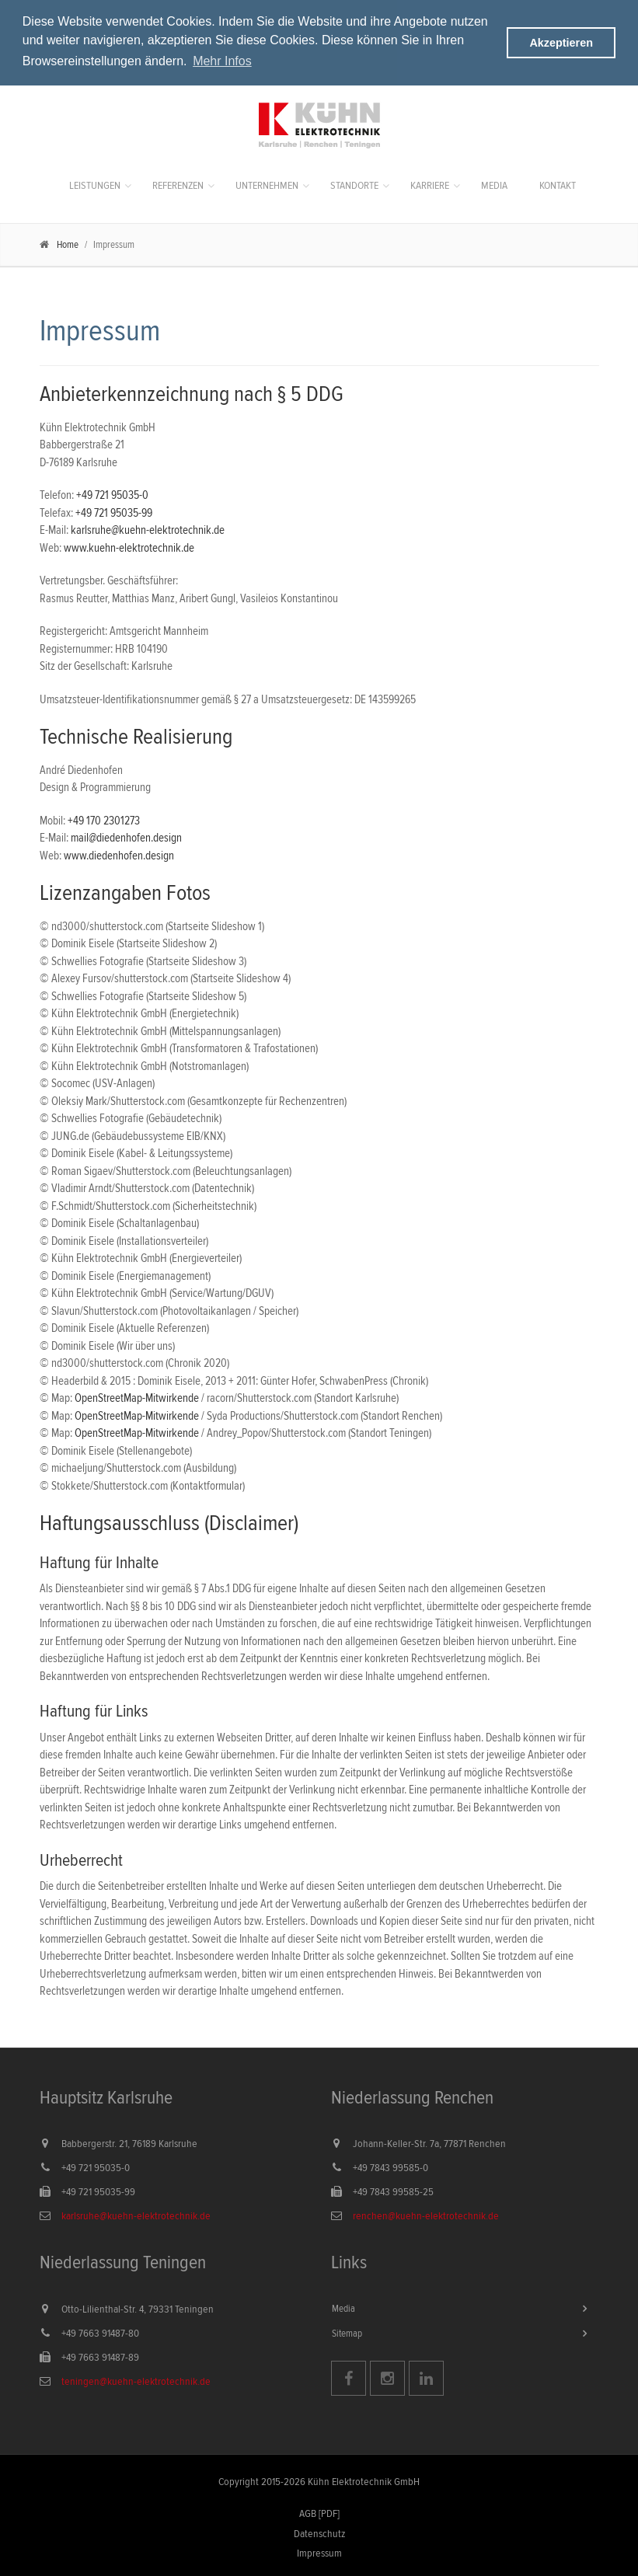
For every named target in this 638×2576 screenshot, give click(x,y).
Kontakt (557, 185)
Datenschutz (319, 2533)
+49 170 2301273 (104, 819)
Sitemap (347, 2332)
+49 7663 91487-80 (100, 2333)
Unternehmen (266, 185)
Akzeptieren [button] (561, 43)
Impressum (319, 2552)
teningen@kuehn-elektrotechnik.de (136, 2381)
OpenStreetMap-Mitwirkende (137, 1397)
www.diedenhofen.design (119, 854)
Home (67, 244)
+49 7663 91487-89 (100, 2357)
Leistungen (94, 185)
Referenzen (178, 185)
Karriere (429, 185)
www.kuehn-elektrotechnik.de (129, 546)
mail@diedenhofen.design (126, 837)
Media (494, 185)
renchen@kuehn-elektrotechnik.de (426, 2215)
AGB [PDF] (319, 2513)
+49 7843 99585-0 (390, 2167)
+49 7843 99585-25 (393, 2191)
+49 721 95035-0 (112, 494)
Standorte (354, 185)
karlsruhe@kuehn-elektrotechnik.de (148, 529)
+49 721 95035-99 (113, 511)
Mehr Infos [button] (222, 61)
